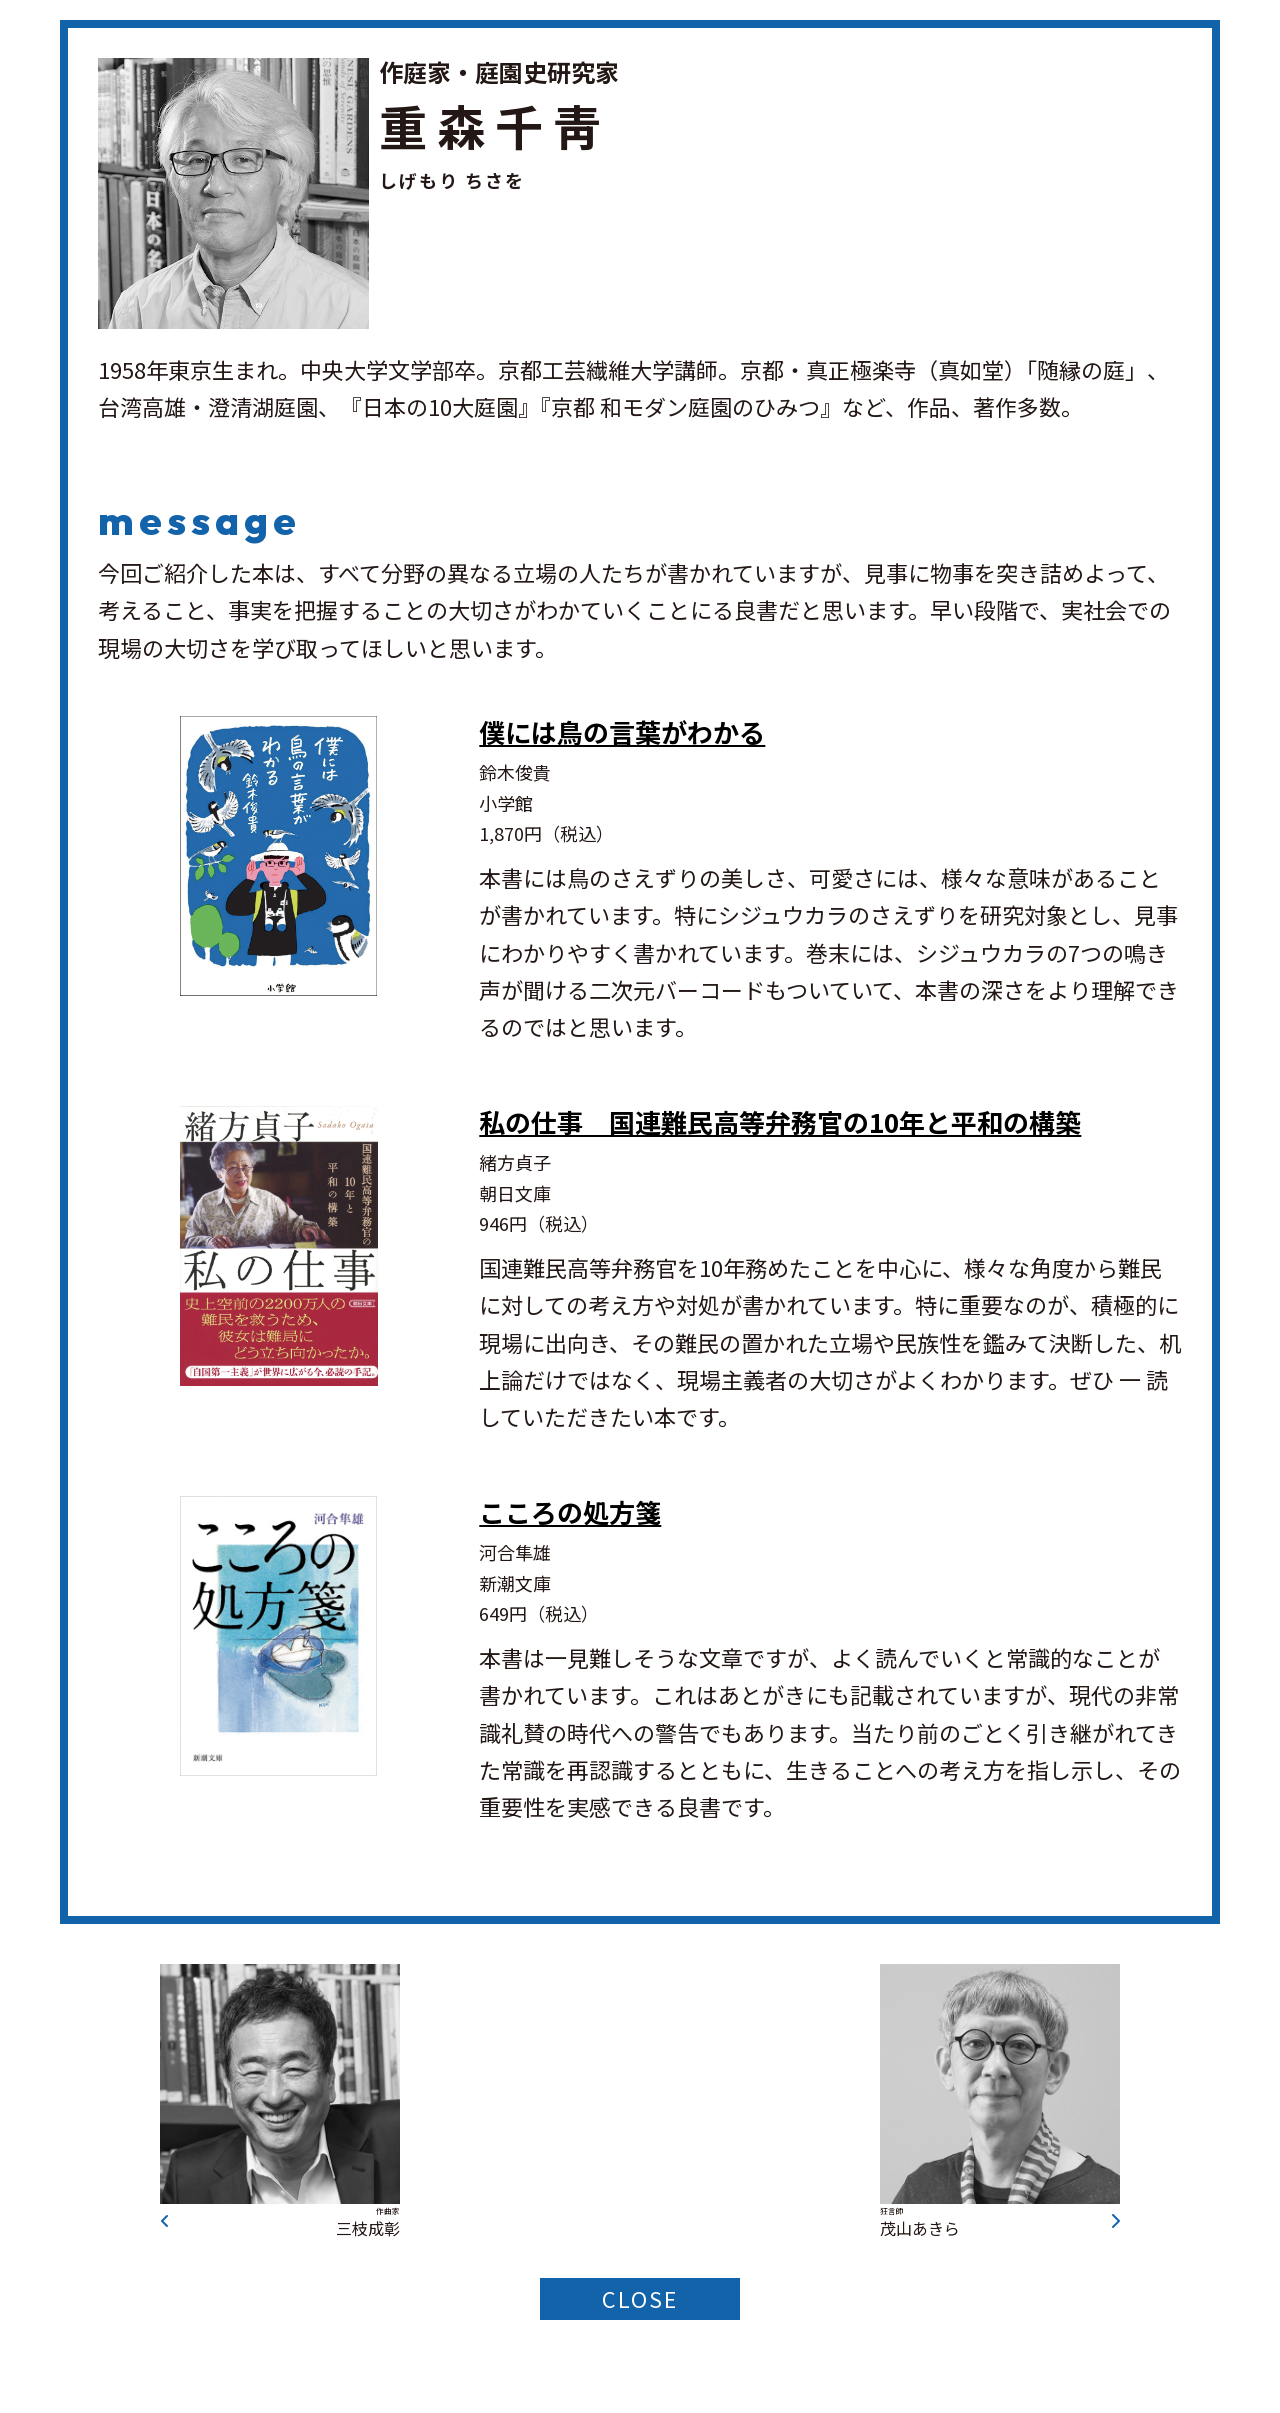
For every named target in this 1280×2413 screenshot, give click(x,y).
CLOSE (640, 2299)
